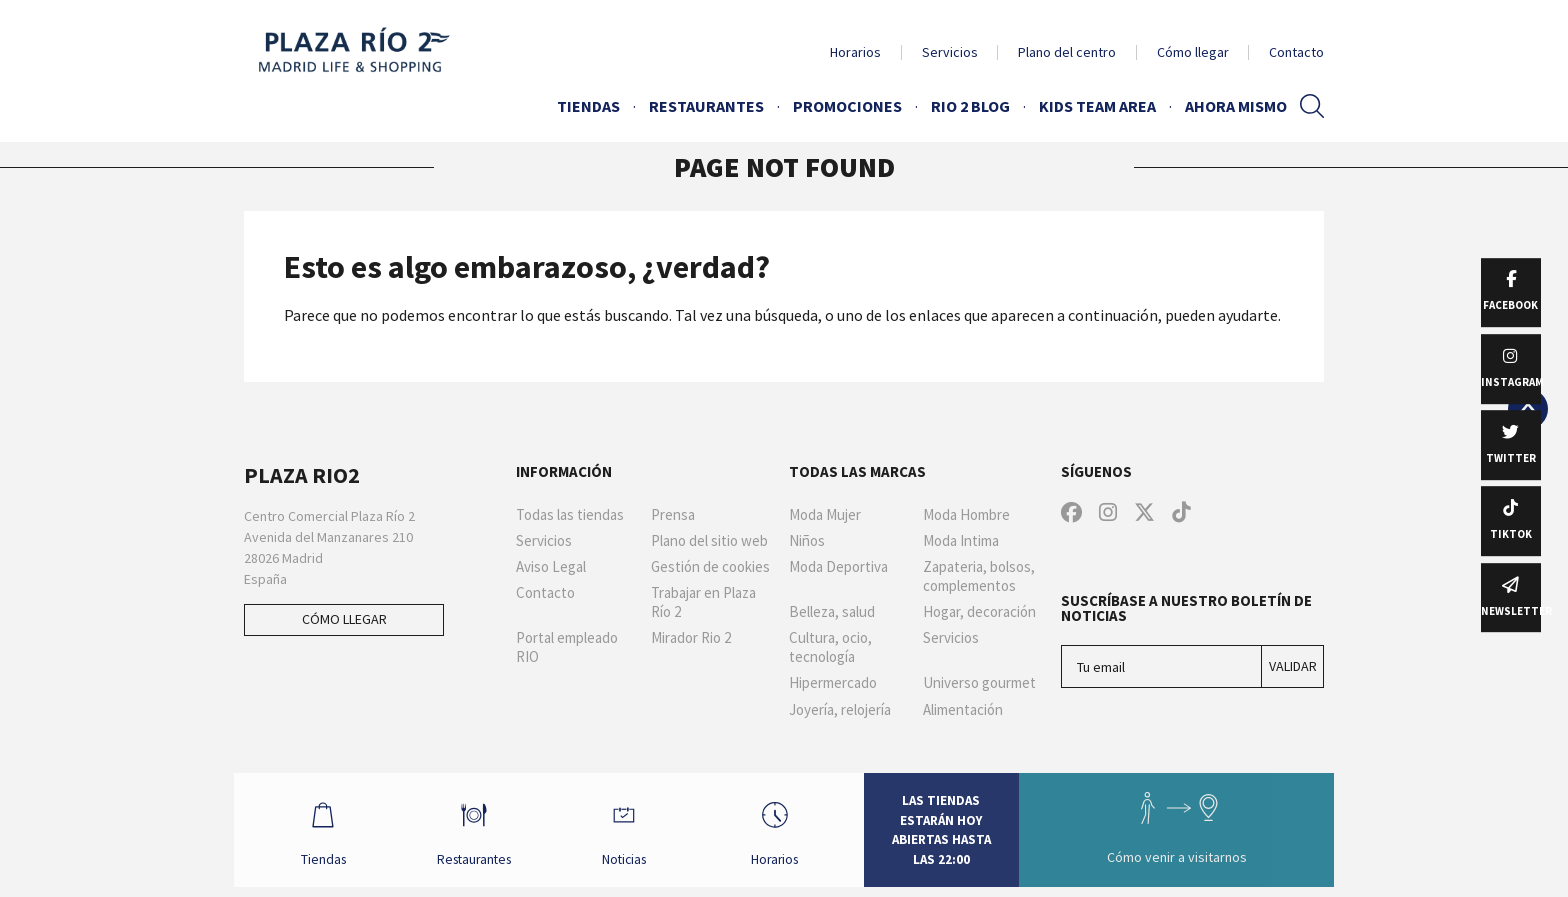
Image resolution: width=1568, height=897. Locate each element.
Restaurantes (706, 106)
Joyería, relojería (840, 710)
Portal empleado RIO (567, 647)
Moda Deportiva (838, 567)
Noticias (633, 833)
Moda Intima (961, 541)
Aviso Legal (551, 567)
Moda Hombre (966, 515)
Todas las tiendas (570, 515)
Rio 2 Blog (970, 106)
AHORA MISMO (1236, 106)
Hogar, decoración (979, 612)
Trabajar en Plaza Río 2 (703, 602)
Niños (807, 541)
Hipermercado (833, 683)
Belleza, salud (832, 612)
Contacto (1296, 52)
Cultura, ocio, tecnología (830, 647)
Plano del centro (1067, 52)
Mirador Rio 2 (691, 638)
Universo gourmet (979, 683)
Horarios (855, 52)
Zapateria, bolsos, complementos (979, 576)
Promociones (847, 106)
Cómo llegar (1193, 52)
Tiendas (588, 106)
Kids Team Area (1097, 106)
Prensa (673, 515)
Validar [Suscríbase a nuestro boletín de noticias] (1293, 666)
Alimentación (963, 710)
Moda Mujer (825, 515)
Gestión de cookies (710, 567)
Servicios (950, 52)
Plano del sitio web (709, 541)
